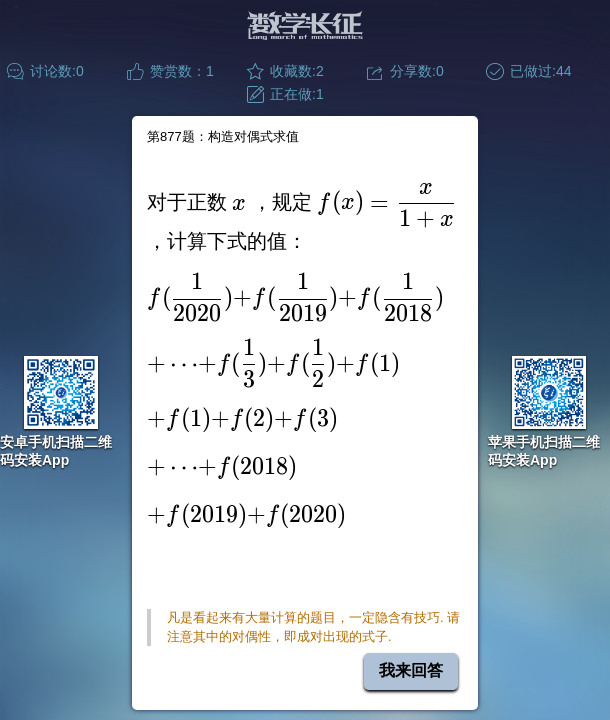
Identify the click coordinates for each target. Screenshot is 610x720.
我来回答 (411, 670)
